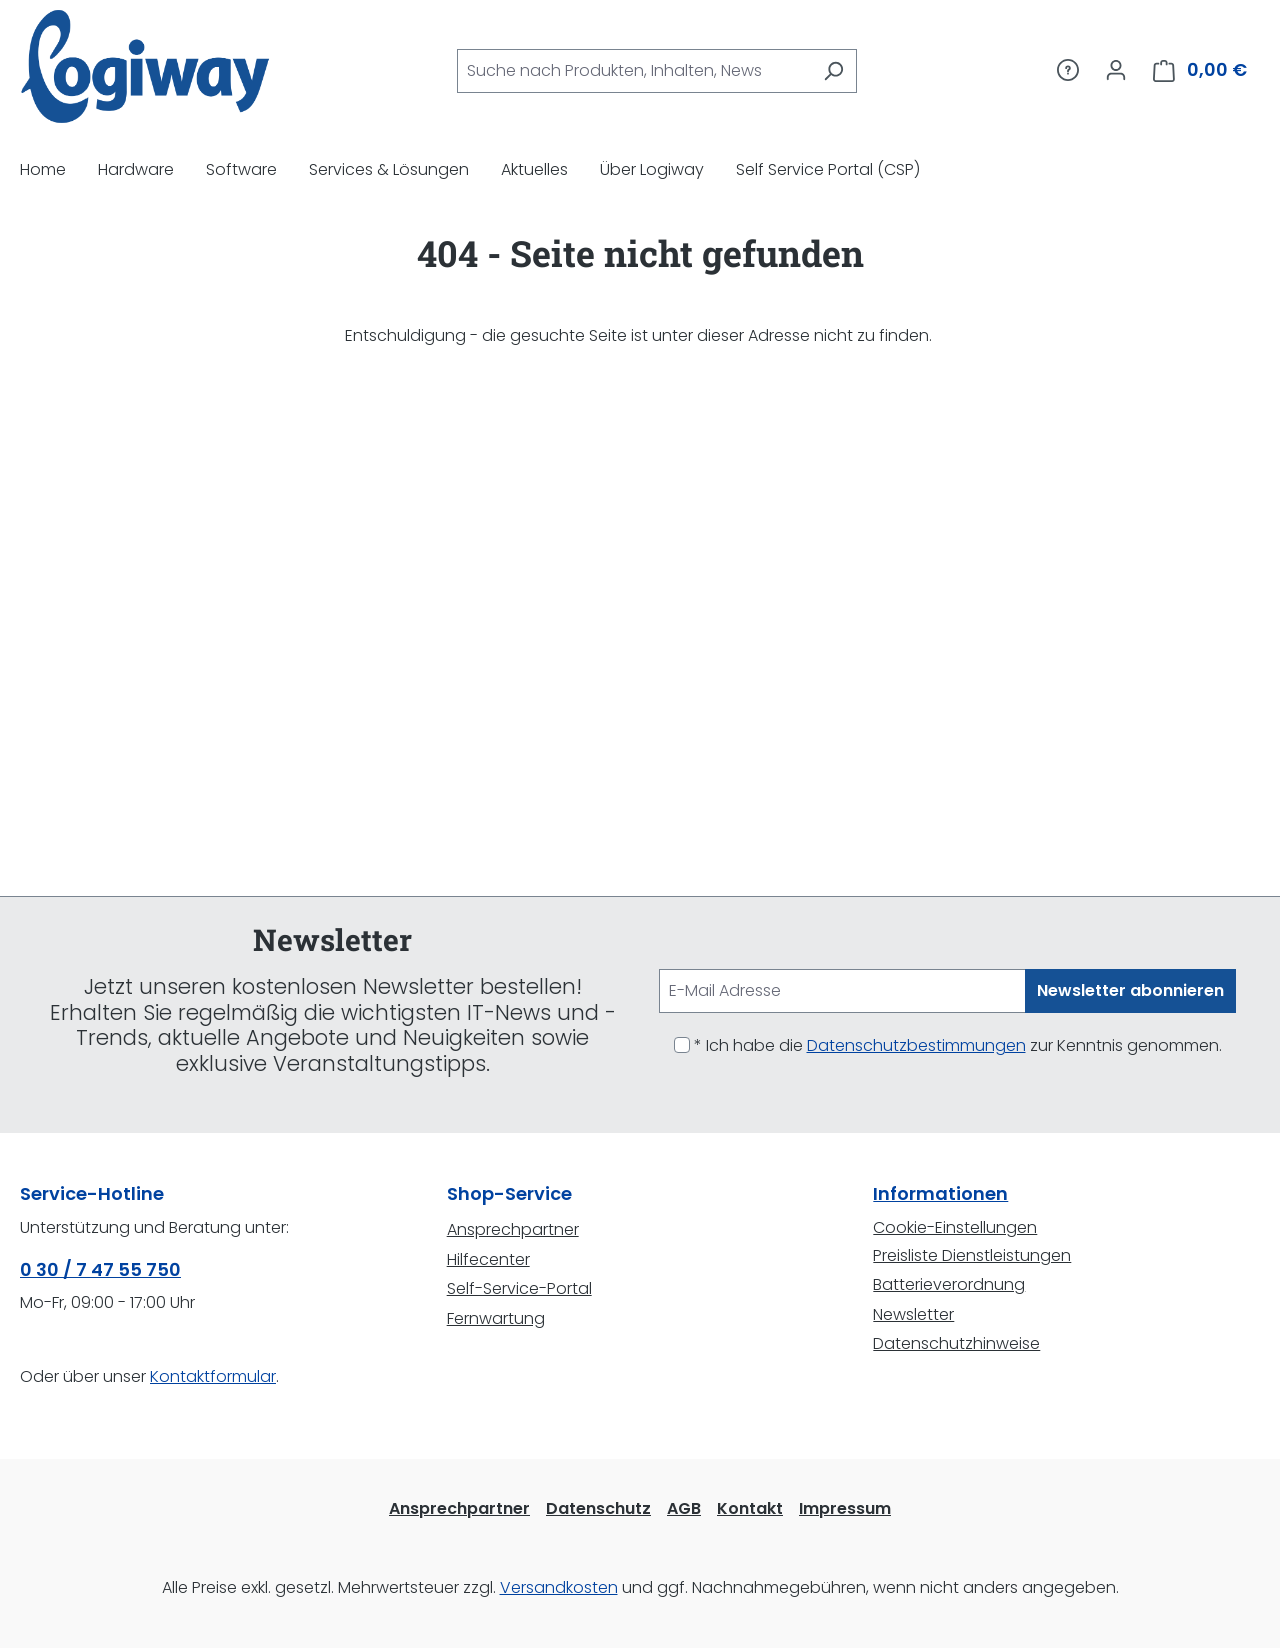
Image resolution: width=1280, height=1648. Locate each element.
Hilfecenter (488, 1259)
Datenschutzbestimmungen (916, 1045)
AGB (684, 1508)
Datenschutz (598, 1508)
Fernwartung (496, 1318)
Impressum (845, 1508)
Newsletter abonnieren (1130, 990)
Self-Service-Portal (519, 1288)
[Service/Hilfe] (1068, 70)
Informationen (940, 1193)
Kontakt (750, 1508)
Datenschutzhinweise (956, 1343)
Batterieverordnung (949, 1284)
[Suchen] (833, 71)
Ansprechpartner (513, 1229)
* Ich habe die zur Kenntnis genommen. (958, 1045)
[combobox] (634, 71)
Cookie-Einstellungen (955, 1227)
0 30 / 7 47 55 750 (100, 1269)
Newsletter (913, 1314)
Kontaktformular (213, 1376)
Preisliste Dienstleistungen (972, 1255)
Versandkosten (559, 1587)
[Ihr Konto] (1116, 70)
